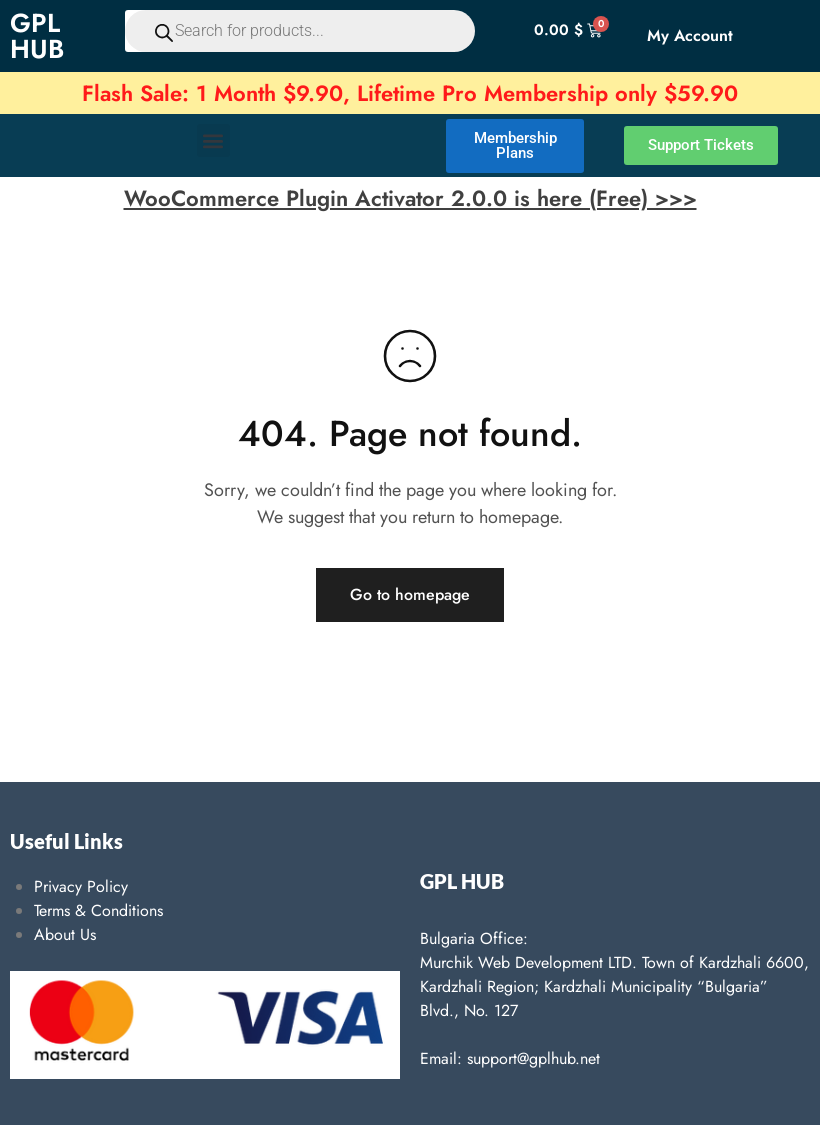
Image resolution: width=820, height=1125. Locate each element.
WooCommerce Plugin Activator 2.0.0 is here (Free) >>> (410, 198)
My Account (690, 35)
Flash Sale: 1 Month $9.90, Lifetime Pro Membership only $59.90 (410, 93)
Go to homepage (410, 594)
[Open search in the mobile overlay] (284, 31)
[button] (213, 140)
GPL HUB (37, 36)
